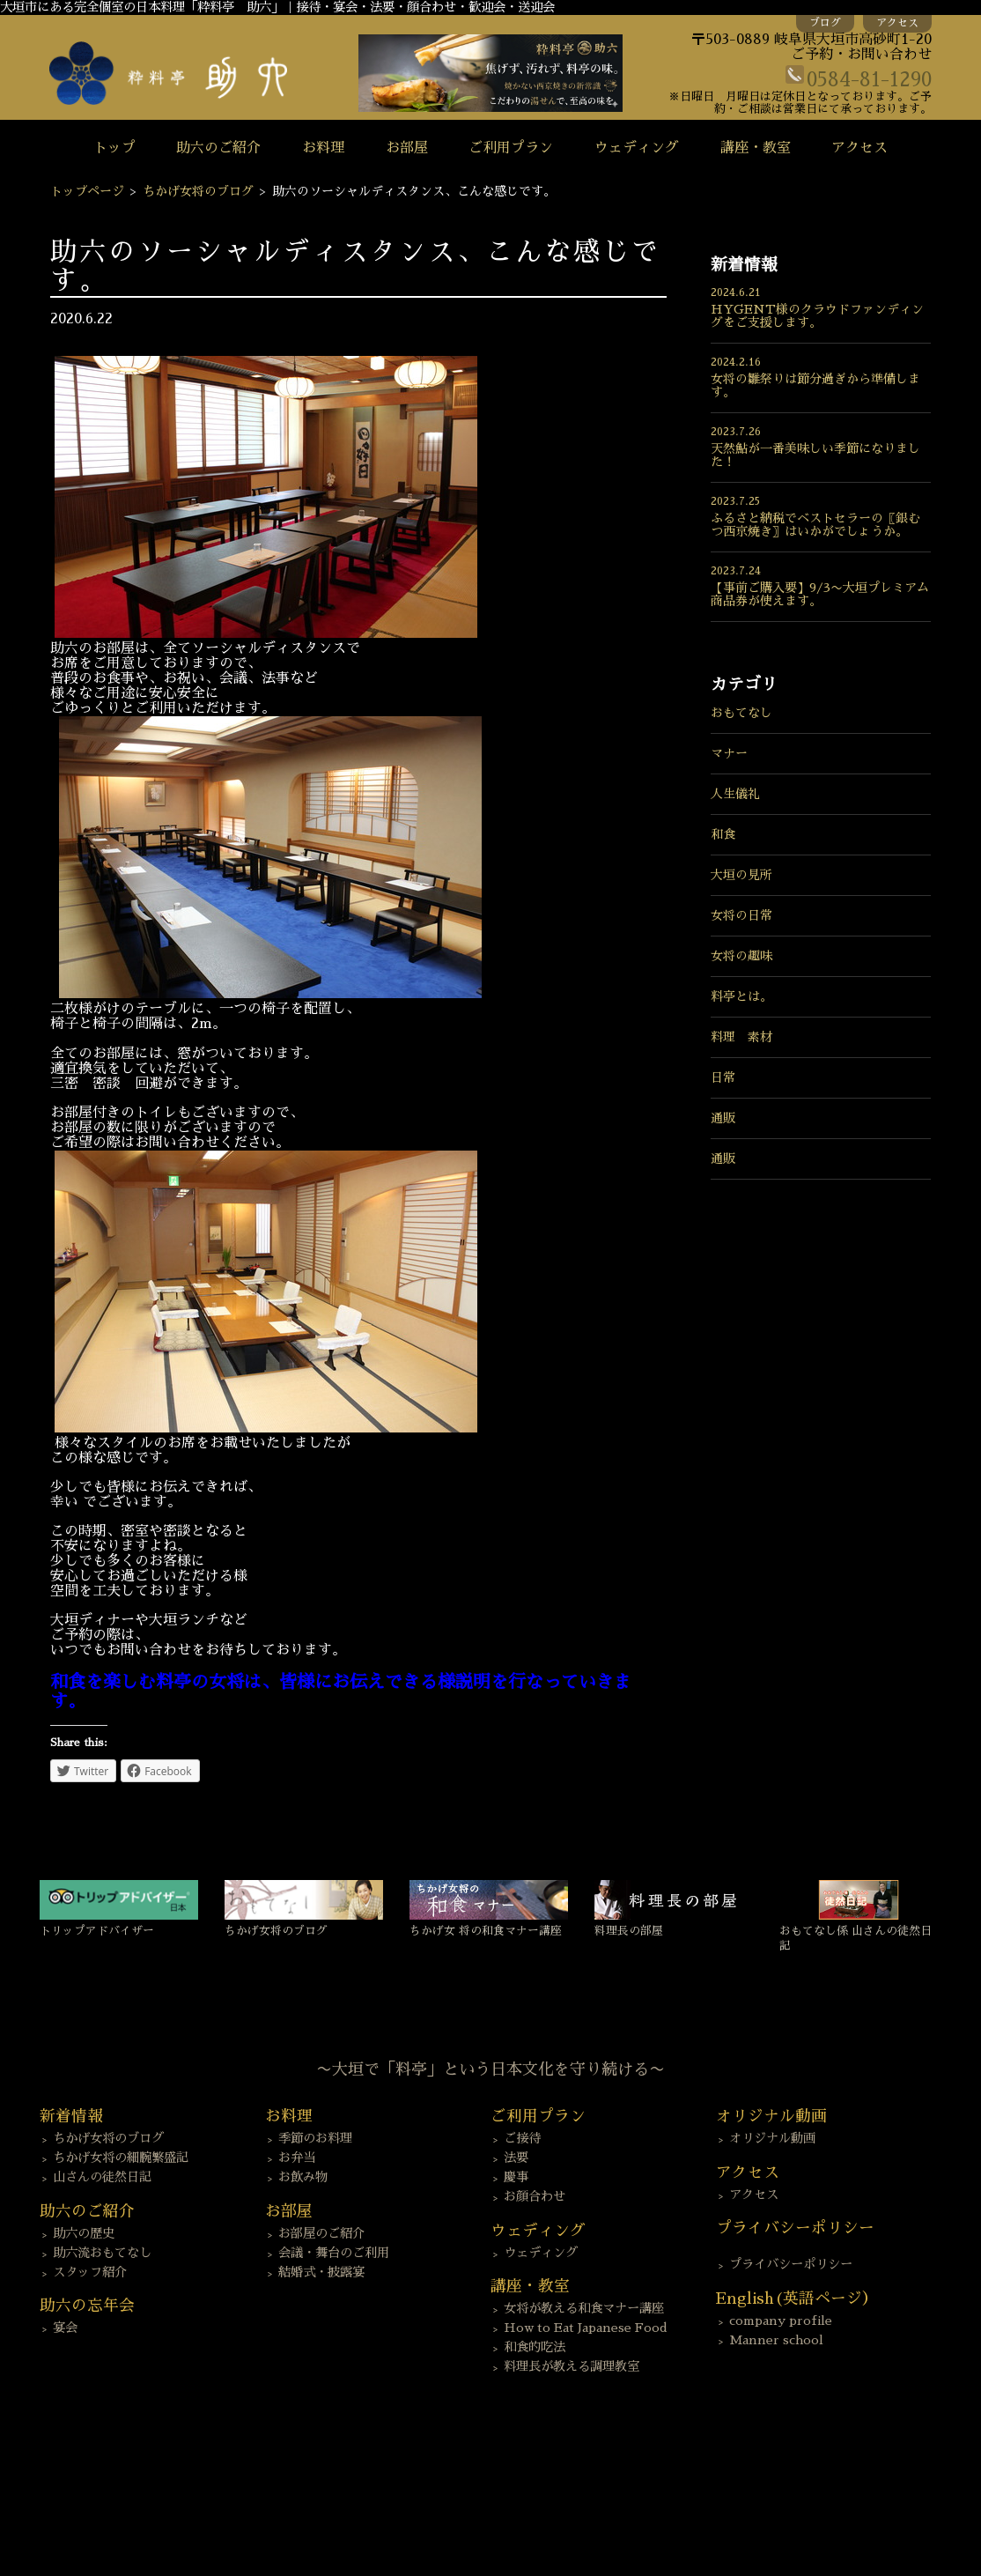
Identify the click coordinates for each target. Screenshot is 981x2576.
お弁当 (296, 2157)
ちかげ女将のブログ (198, 191)
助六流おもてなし (102, 2253)
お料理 (323, 148)
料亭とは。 (741, 996)
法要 (516, 2157)
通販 (723, 1118)
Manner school (776, 2340)
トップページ (87, 191)
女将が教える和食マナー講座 (584, 2308)
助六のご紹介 (218, 148)
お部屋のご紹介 (321, 2233)
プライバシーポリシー (790, 2264)
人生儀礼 (735, 794)
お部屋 (407, 148)
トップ (114, 148)
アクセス (897, 23)
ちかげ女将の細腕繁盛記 (120, 2157)
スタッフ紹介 (90, 2272)
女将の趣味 (741, 956)
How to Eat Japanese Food (586, 2327)
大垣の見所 (741, 875)
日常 (723, 1077)
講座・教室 (755, 148)
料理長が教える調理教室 (571, 2366)
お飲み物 (303, 2177)
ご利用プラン (510, 148)
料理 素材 (741, 1037)
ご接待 (522, 2138)
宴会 (65, 2327)
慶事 (516, 2177)
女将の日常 (741, 915)
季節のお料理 (315, 2138)
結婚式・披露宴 (321, 2272)
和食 (723, 834)
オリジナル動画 (772, 2138)
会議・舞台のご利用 (333, 2253)
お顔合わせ (534, 2196)
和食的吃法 (534, 2347)
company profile (780, 2320)
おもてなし (741, 713)
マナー (729, 753)
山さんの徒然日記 (102, 2177)
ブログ (825, 23)
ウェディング (636, 148)
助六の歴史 (83, 2233)
